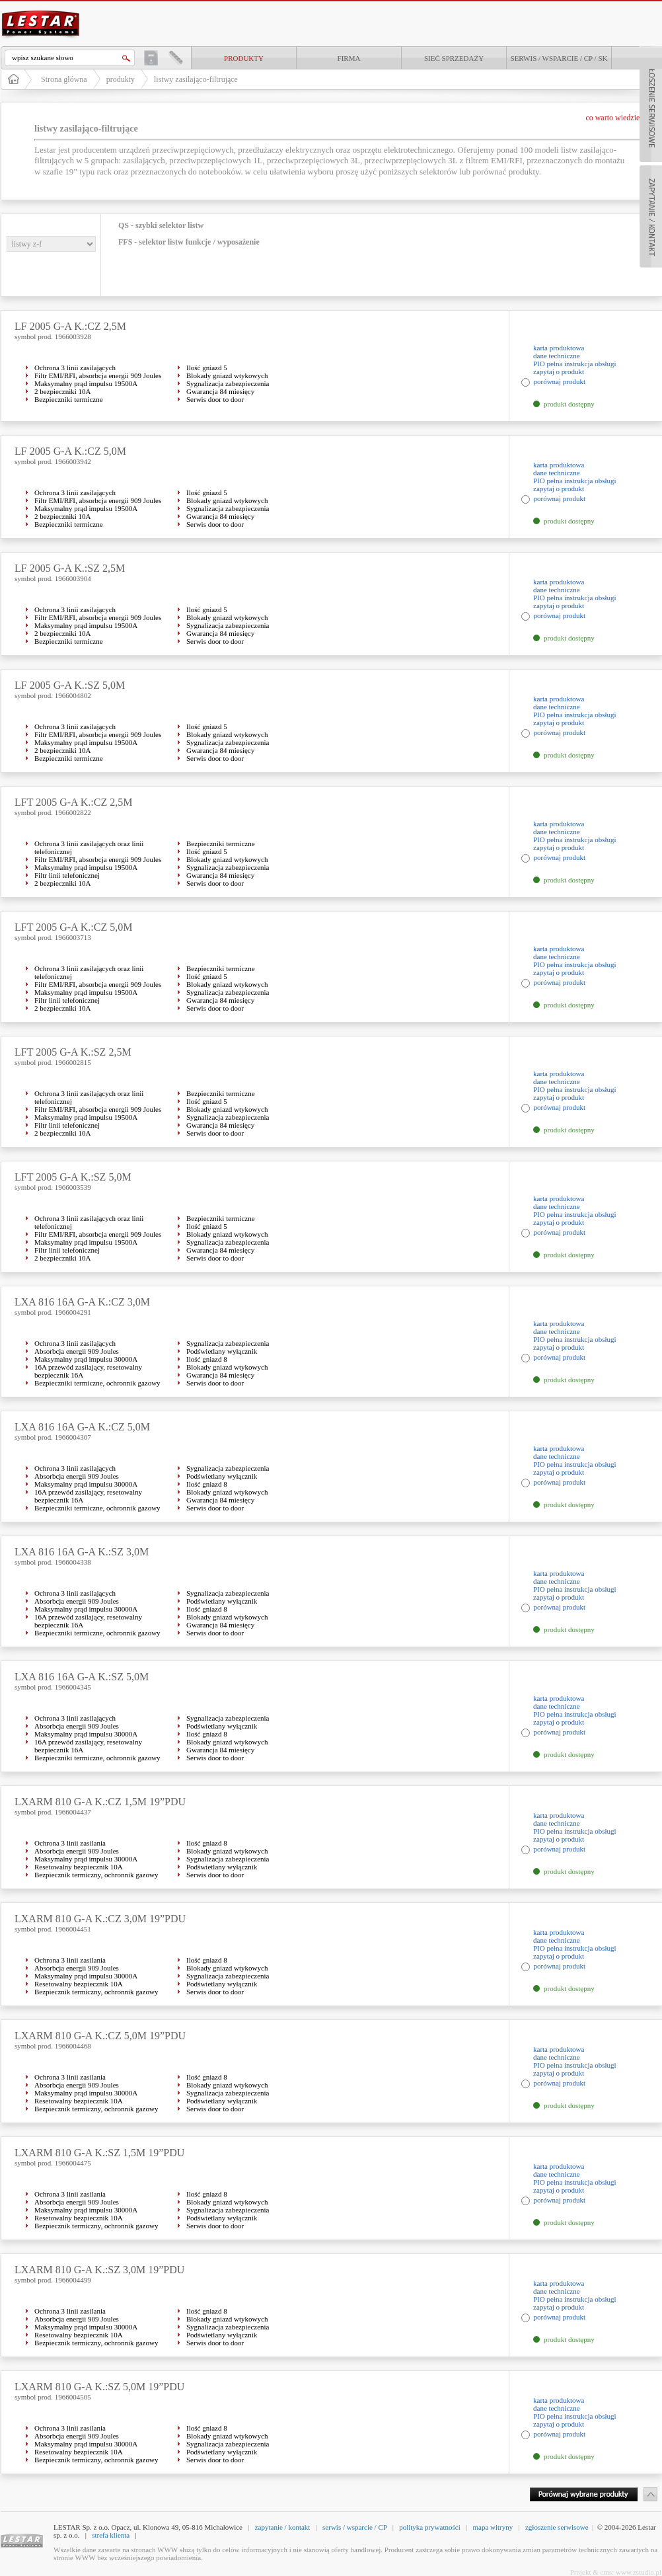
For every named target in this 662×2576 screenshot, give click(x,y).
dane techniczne (556, 356)
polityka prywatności (429, 2527)
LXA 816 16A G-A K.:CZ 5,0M (82, 1426)
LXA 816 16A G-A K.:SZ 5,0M (82, 1676)
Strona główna (64, 79)
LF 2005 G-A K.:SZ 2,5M (70, 568)
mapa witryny (492, 2527)
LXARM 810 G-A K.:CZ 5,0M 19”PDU (100, 2035)
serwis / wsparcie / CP (354, 2527)
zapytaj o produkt (558, 371)
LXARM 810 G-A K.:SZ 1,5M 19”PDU (99, 2152)
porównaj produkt (560, 381)
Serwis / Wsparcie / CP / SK (559, 58)
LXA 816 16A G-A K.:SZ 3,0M (82, 1551)
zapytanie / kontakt (283, 2527)
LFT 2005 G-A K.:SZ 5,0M (73, 1177)
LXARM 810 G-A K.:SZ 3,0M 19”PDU (99, 2269)
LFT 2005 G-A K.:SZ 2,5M (73, 1052)
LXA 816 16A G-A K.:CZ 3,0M (82, 1302)
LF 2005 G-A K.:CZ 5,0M (70, 451)
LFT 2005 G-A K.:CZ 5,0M (73, 927)
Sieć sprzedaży (454, 58)
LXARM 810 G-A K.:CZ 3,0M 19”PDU (100, 1918)
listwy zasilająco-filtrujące (196, 79)
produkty (244, 58)
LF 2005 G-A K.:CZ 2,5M (70, 326)
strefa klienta (110, 2535)
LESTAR (41, 9)
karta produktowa (558, 348)
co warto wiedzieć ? (617, 117)
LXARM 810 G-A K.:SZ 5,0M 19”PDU (99, 2386)
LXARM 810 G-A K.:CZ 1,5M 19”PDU (100, 1801)
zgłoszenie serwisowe (557, 2527)
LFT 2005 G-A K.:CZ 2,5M (73, 802)
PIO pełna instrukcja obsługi (574, 364)
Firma (349, 58)
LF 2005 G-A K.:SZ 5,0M (70, 685)
